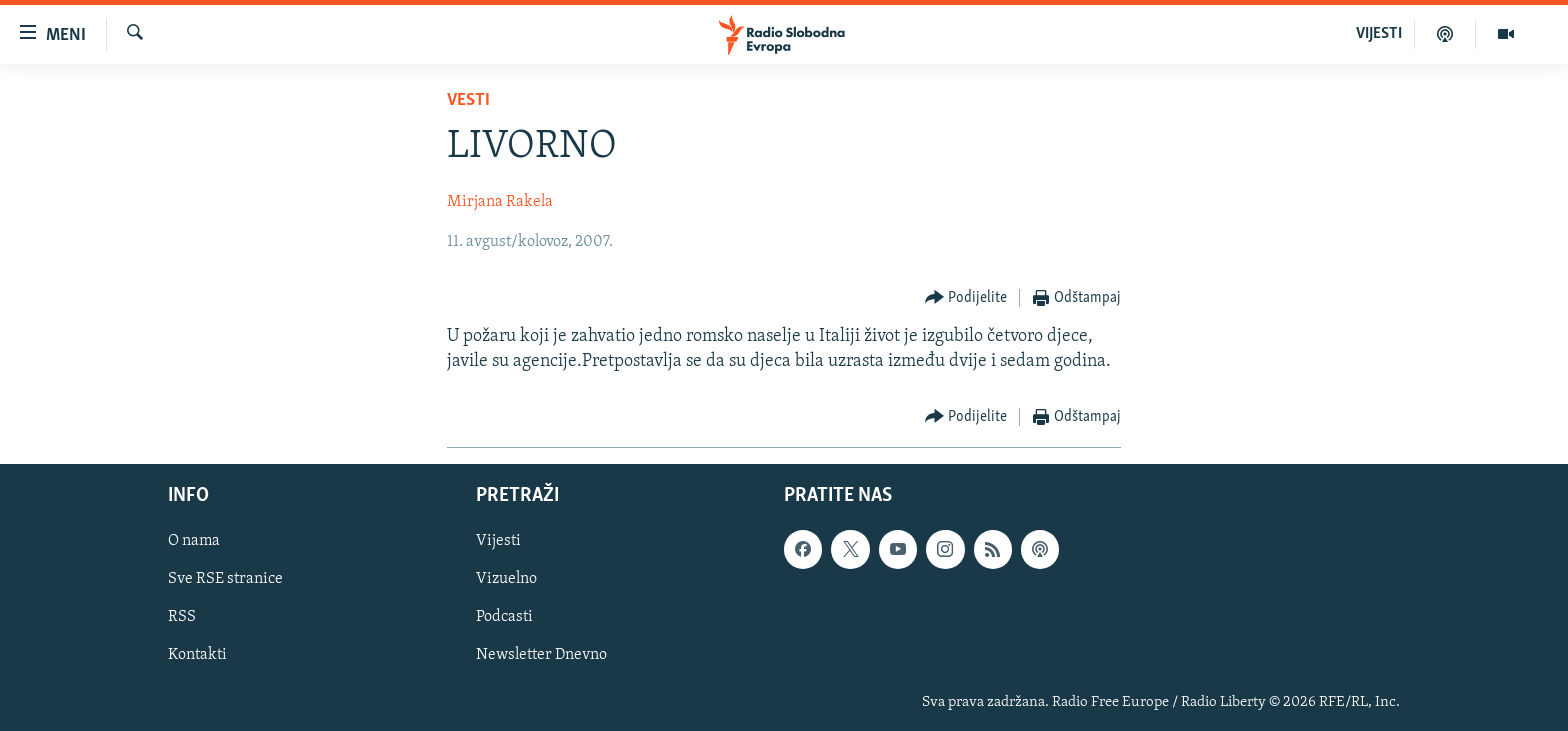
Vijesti (498, 541)
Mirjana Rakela (500, 202)
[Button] (966, 298)
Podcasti (504, 618)
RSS (182, 618)
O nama (194, 541)
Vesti (468, 100)
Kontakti (197, 656)
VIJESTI (1379, 34)
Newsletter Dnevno (541, 656)
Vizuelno (506, 580)
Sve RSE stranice (225, 580)
